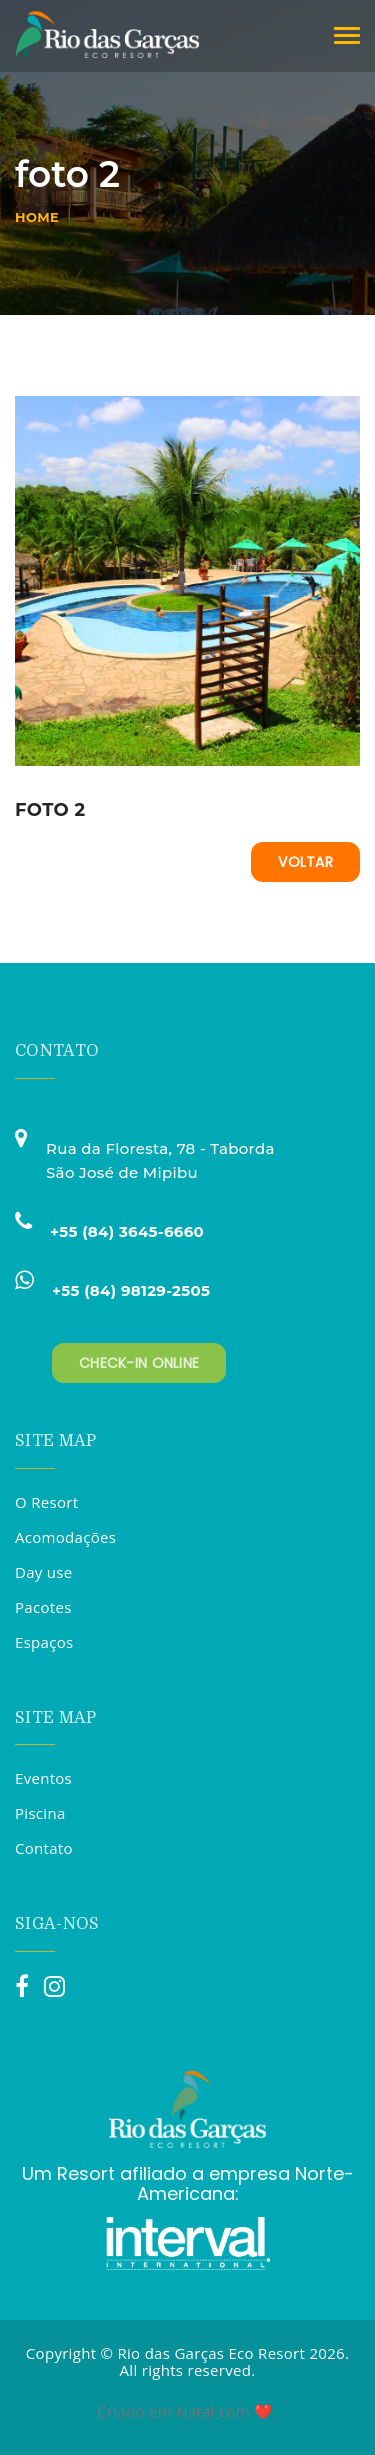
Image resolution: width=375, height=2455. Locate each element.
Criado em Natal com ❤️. (187, 2411)
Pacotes (43, 1607)
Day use (44, 1572)
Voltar (305, 862)
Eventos (43, 1778)
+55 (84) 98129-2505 (131, 1290)
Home (37, 217)
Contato (44, 1848)
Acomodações (65, 1537)
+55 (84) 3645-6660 (127, 1231)
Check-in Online (139, 1363)
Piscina (40, 1813)
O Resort (46, 1502)
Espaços (44, 1642)
